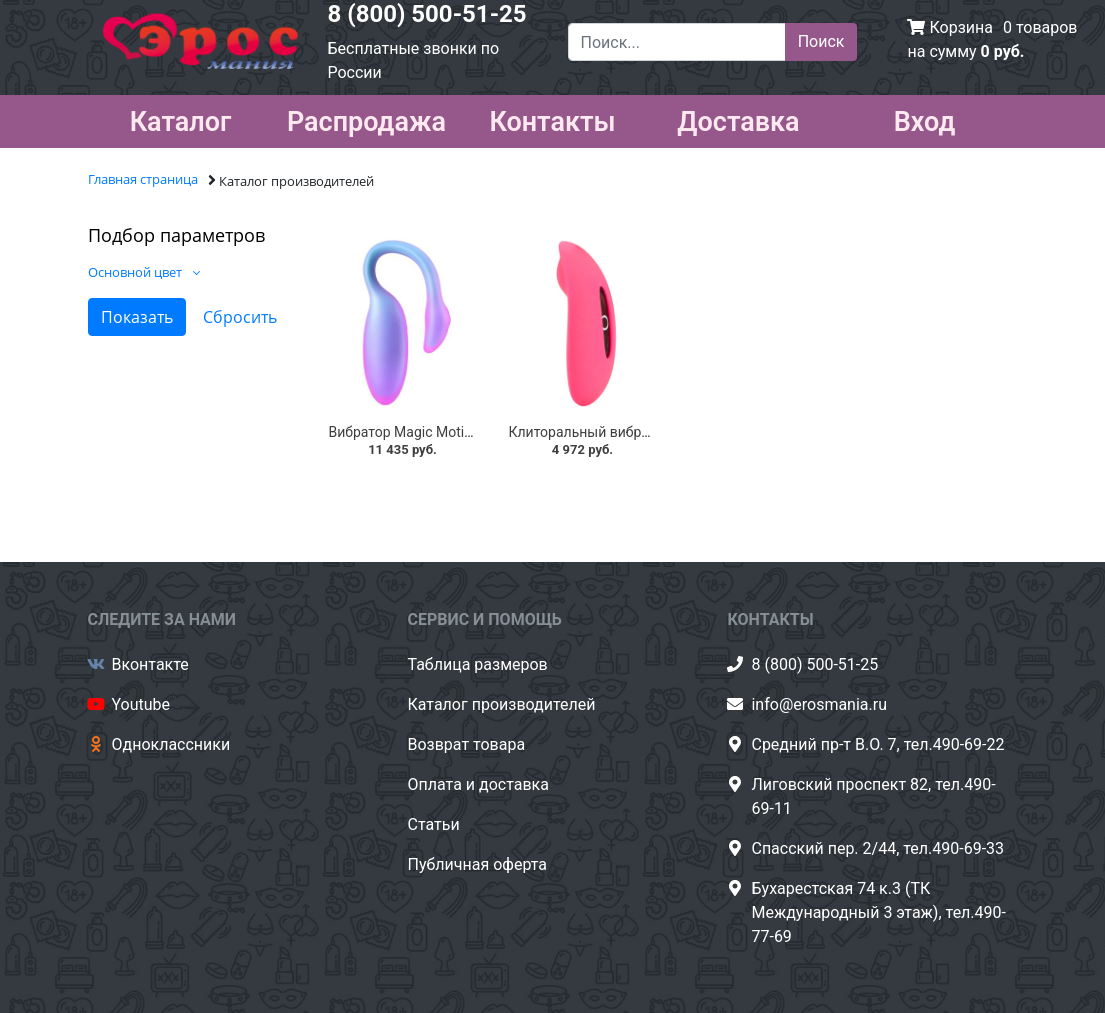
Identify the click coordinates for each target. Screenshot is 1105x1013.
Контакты (552, 118)
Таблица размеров (477, 664)
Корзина (960, 27)
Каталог (181, 118)
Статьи (433, 824)
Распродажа (366, 118)
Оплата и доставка (477, 784)
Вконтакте (150, 664)
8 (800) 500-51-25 (427, 14)
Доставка (738, 118)
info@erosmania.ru (819, 704)
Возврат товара (466, 744)
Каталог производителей (501, 704)
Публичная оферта (477, 864)
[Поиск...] (677, 42)
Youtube (141, 704)
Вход (925, 118)
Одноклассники (171, 744)
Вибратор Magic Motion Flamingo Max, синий (473, 432)
